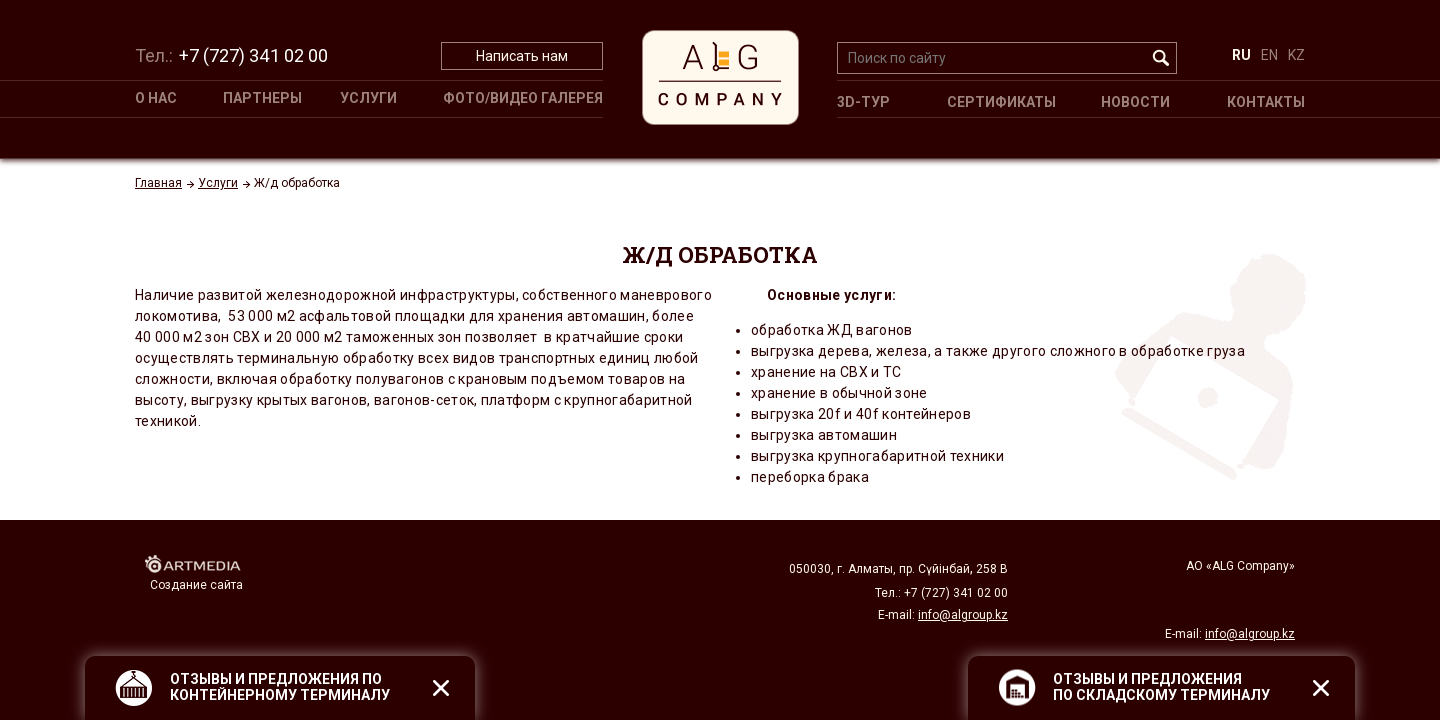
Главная (158, 183)
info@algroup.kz (1250, 634)
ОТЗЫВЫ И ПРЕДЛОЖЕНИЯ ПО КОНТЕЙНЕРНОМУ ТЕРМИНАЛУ (280, 687)
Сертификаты (1001, 102)
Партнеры (262, 98)
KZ (1296, 55)
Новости (1135, 102)
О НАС (156, 98)
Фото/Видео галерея (523, 98)
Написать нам (522, 56)
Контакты (1266, 102)
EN (1269, 55)
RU (1241, 55)
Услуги (368, 98)
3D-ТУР (863, 102)
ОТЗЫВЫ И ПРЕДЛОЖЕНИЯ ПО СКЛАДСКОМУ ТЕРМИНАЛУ (1161, 687)
